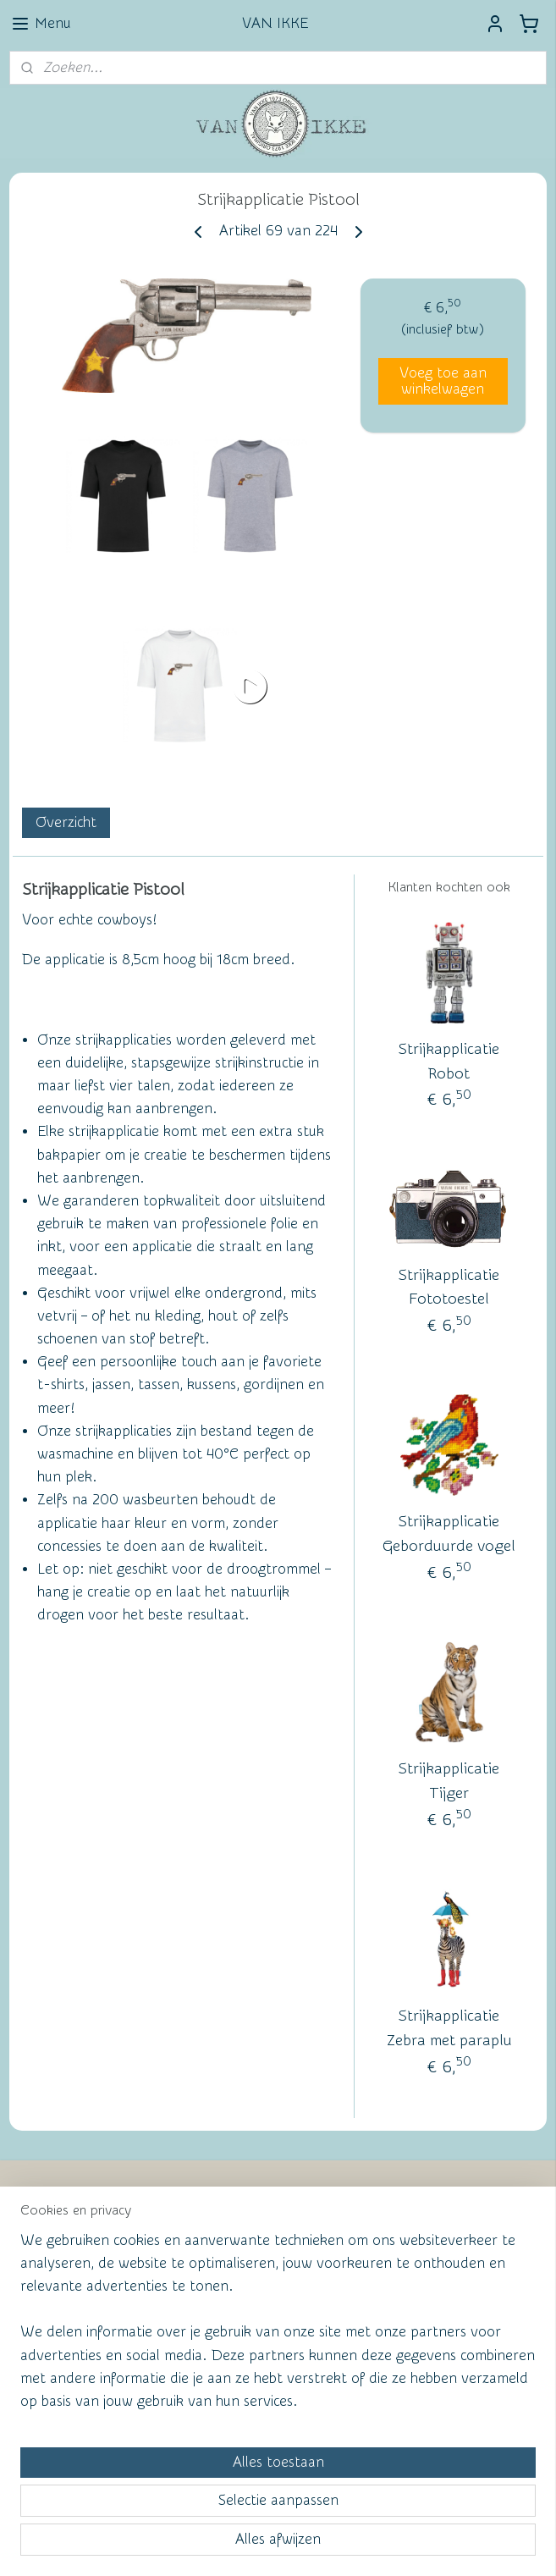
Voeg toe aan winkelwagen (443, 381)
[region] (166, 2416)
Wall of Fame (257, 2210)
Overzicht (66, 822)
